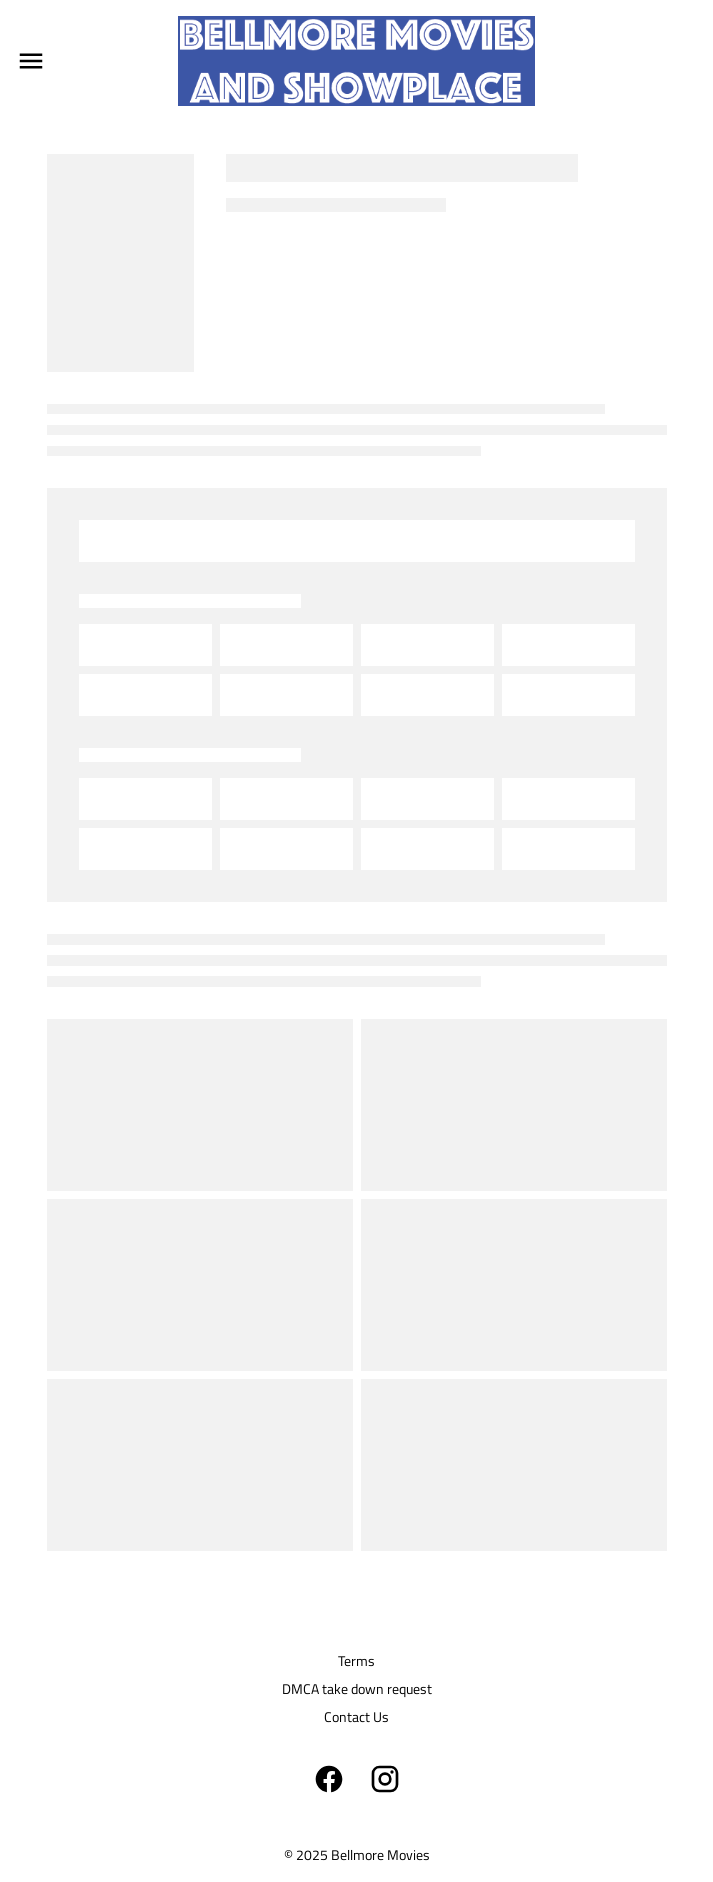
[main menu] (31, 61)
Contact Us (356, 1716)
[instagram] (385, 1779)
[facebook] (329, 1779)
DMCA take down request (357, 1688)
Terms (356, 1660)
